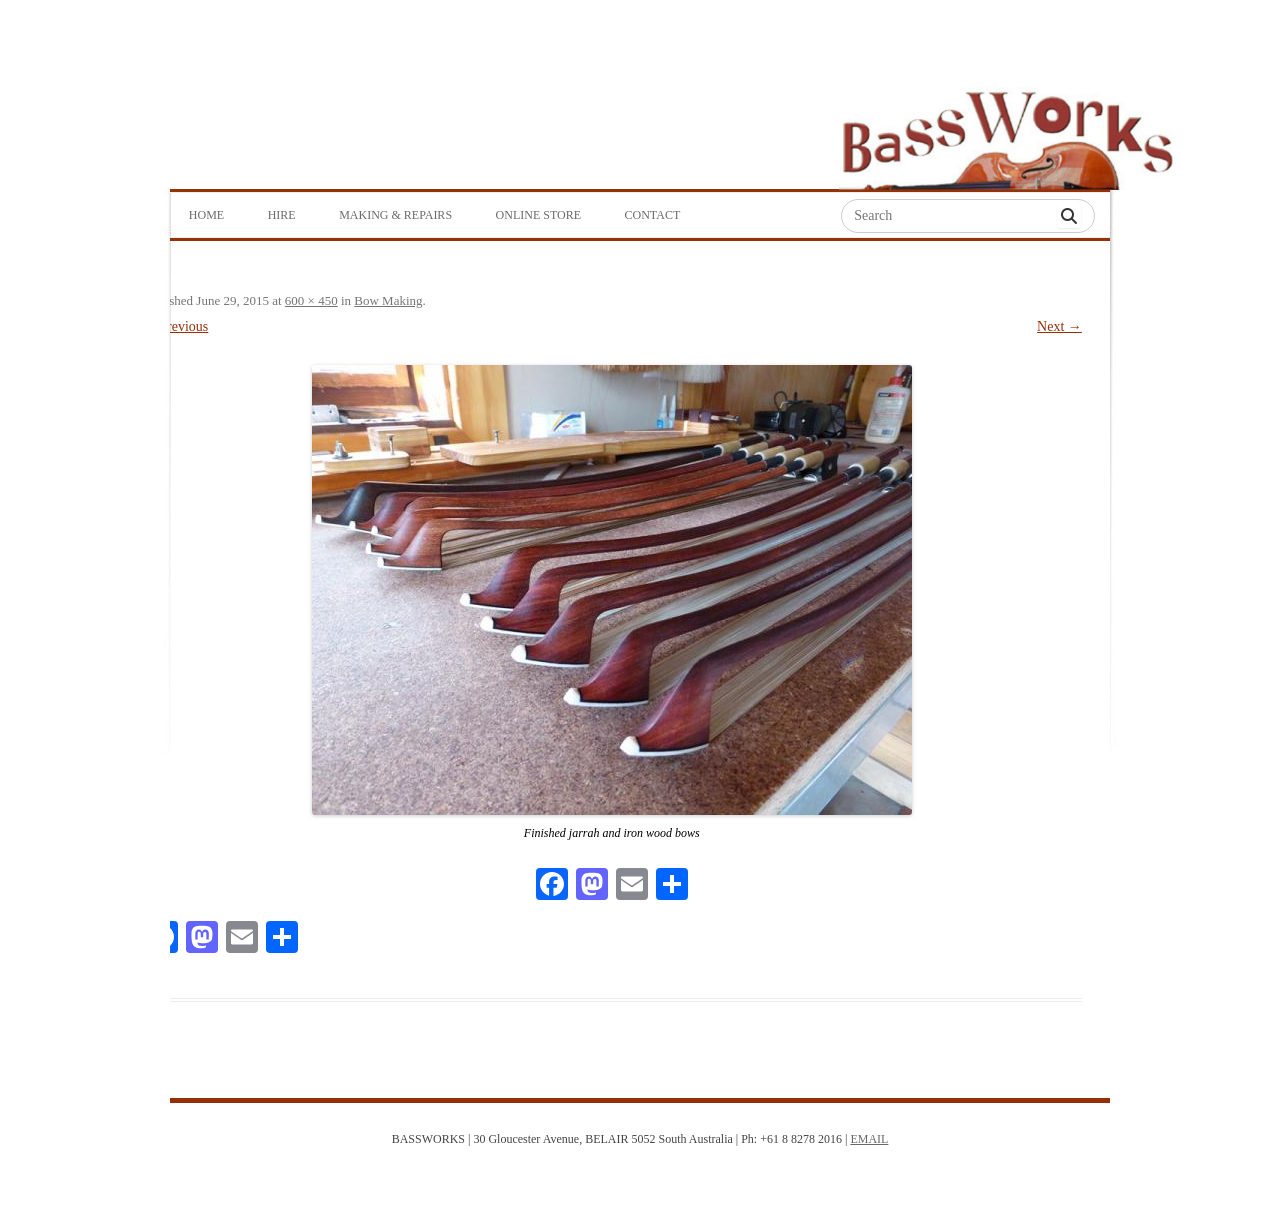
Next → (1059, 326)
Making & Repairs (395, 215)
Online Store (538, 215)
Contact (653, 215)
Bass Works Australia (1007, 131)
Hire (282, 215)
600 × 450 (311, 300)
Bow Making (388, 300)
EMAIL (869, 1139)
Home (206, 215)
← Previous (175, 326)
